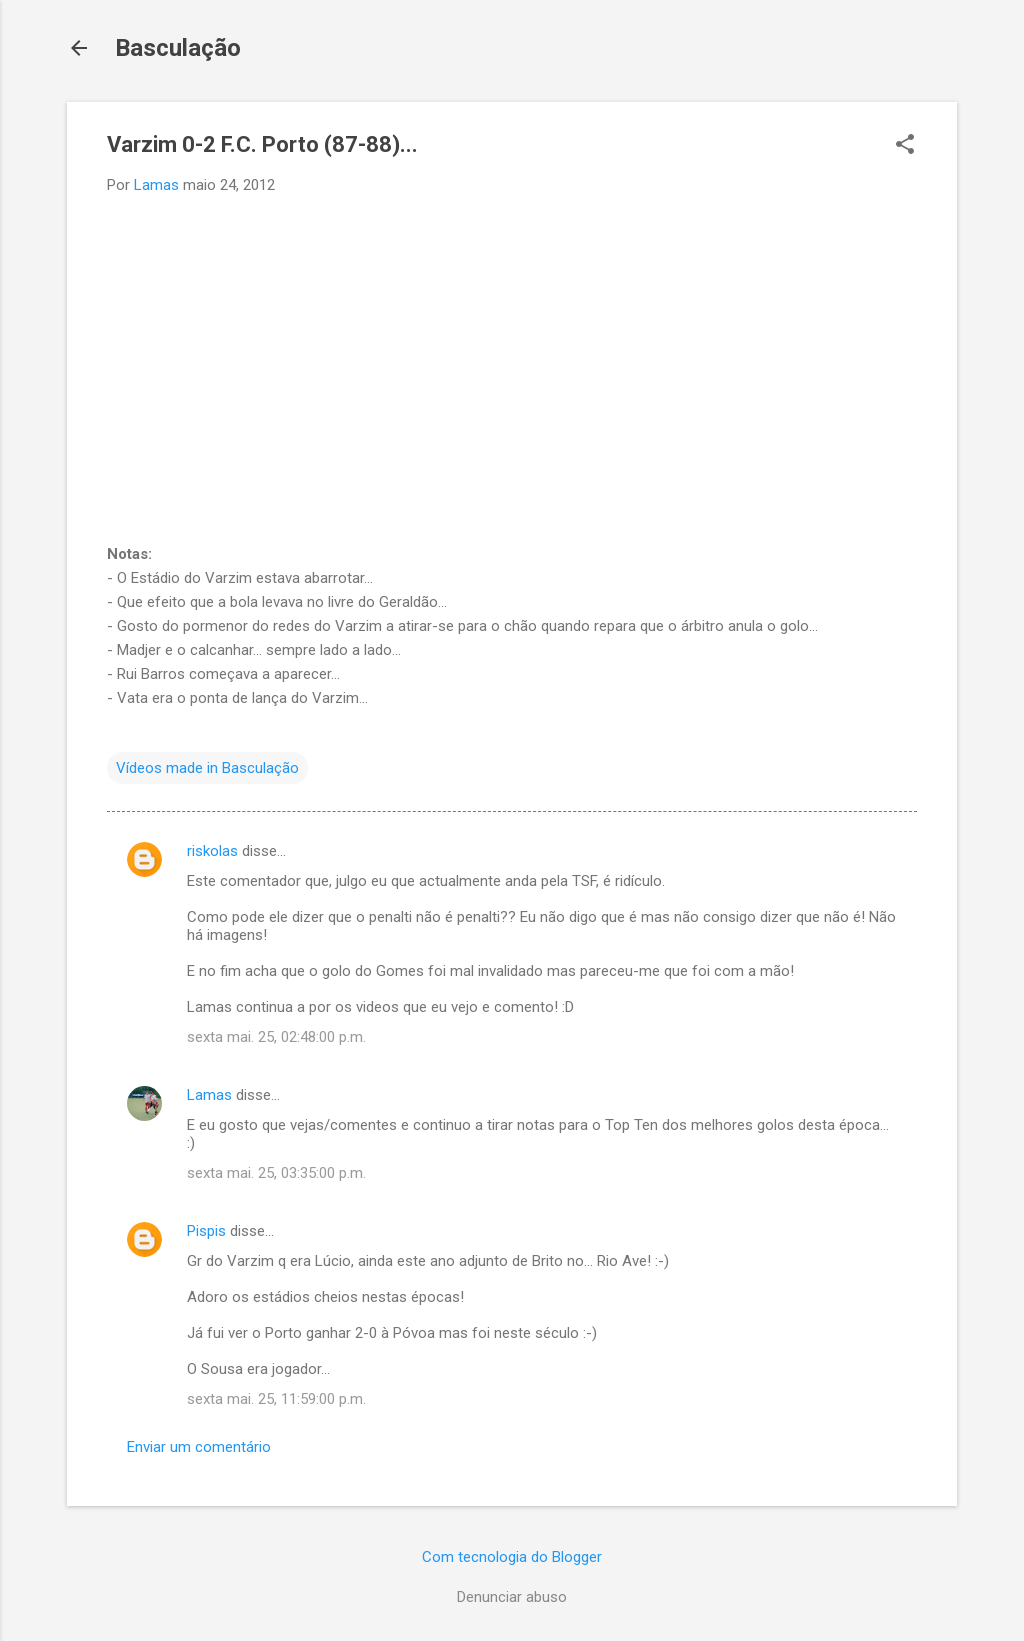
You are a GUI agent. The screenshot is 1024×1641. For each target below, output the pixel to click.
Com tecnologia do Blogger (512, 1557)
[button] (905, 146)
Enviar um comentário (199, 1447)
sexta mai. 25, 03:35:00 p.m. (276, 1173)
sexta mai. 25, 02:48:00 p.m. (276, 1037)
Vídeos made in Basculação (207, 768)
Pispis (206, 1231)
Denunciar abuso (512, 1597)
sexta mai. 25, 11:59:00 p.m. (276, 1399)
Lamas (209, 1095)
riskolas (212, 851)
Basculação (178, 48)
